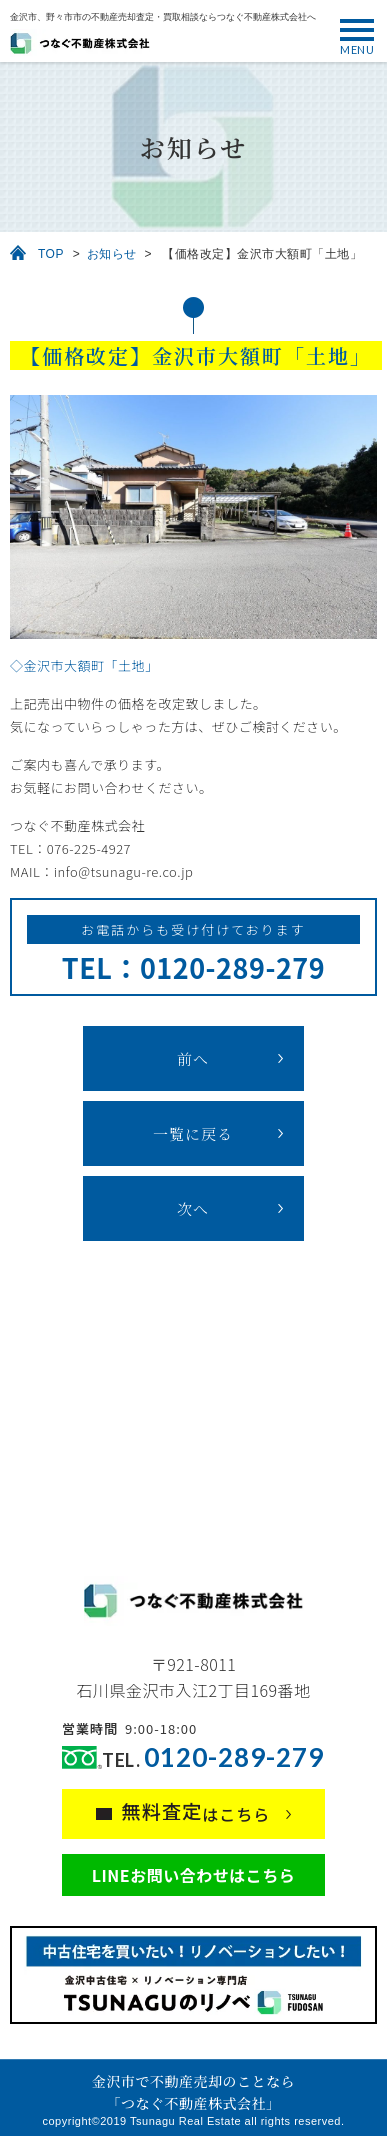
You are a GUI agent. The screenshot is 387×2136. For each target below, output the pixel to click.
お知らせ (112, 254)
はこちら (196, 1812)
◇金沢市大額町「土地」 (84, 665)
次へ (193, 1208)
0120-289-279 (234, 1757)
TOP (51, 254)
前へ (193, 1058)
